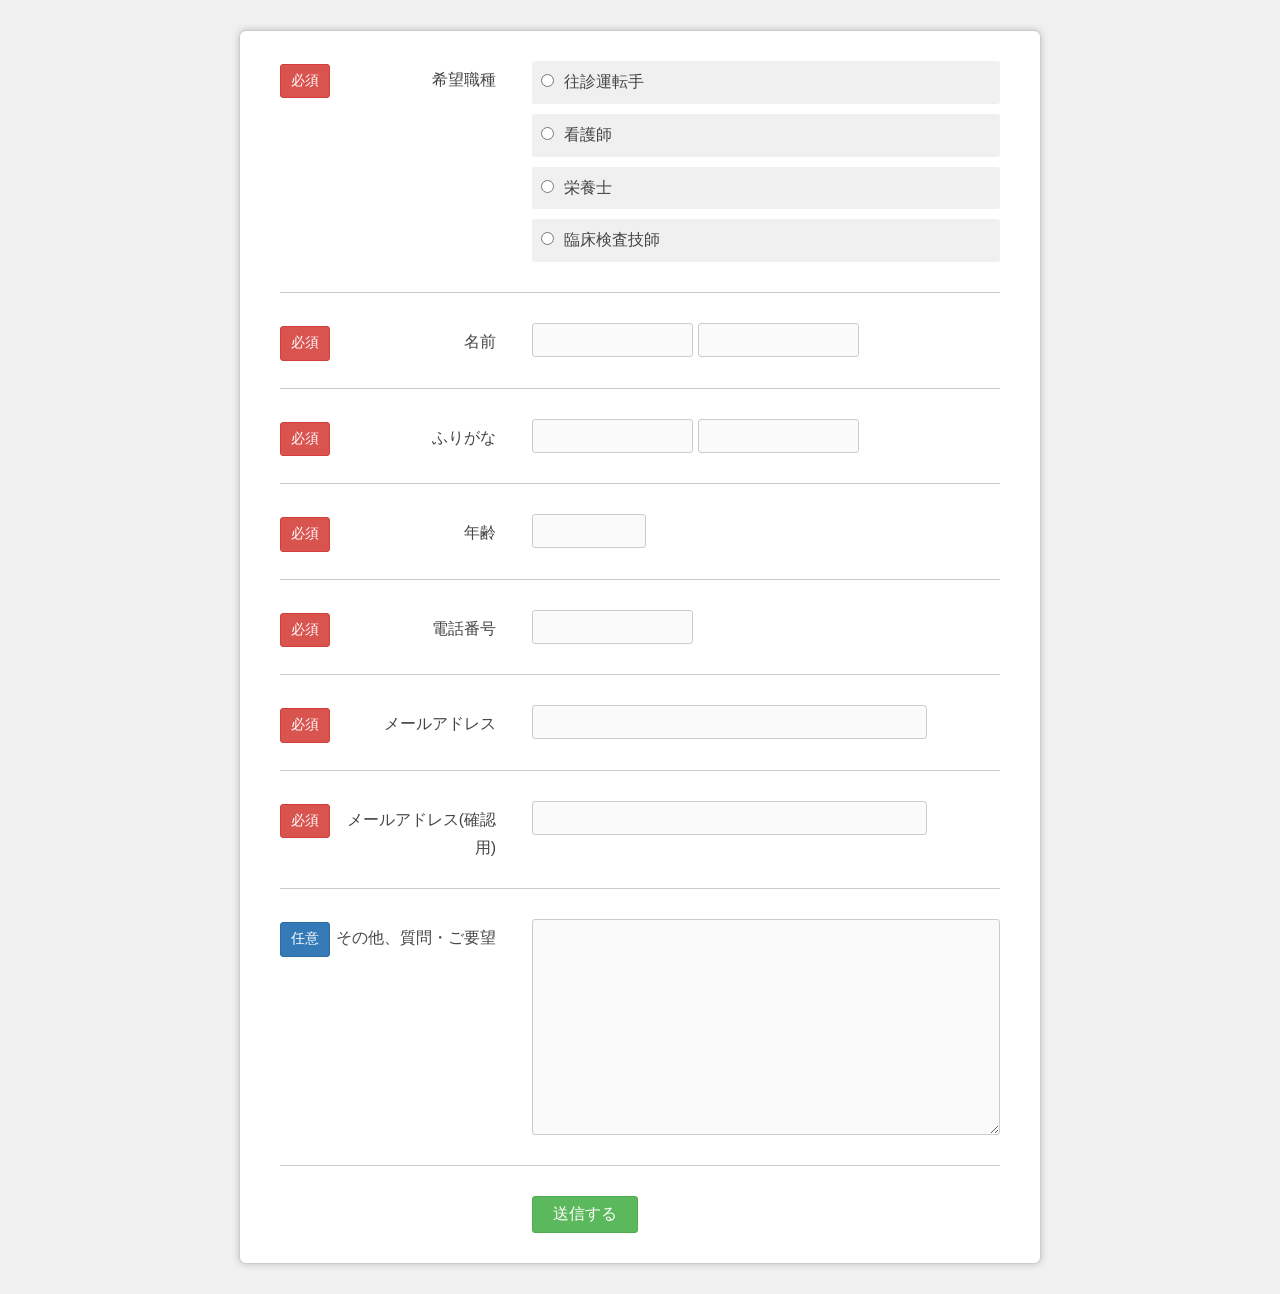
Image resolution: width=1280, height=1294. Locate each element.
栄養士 (576, 187)
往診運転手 (592, 81)
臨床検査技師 (600, 239)
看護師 (576, 134)
